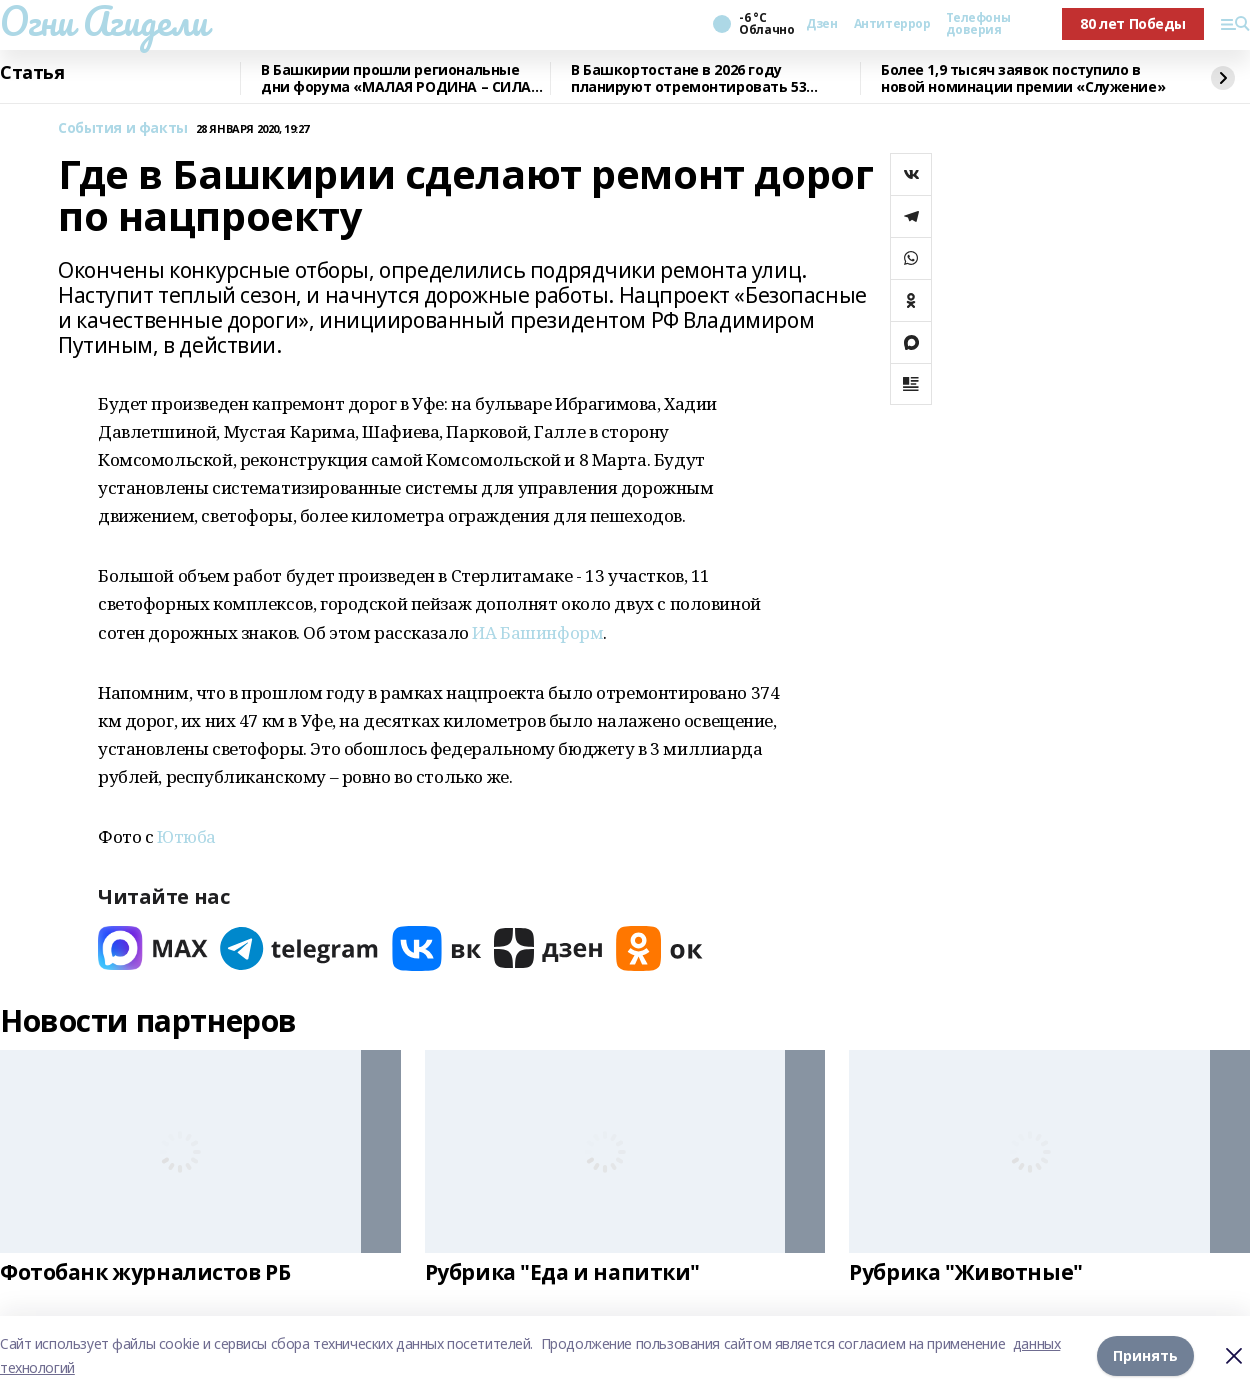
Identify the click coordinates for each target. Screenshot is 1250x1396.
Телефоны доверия (978, 24)
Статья (32, 73)
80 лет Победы (1133, 23)
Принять (1145, 1355)
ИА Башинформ (537, 632)
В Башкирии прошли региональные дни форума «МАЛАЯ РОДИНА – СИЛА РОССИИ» (396, 78)
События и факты (123, 128)
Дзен (821, 24)
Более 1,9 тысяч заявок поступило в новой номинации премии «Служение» (1023, 78)
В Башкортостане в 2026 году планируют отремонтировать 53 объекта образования (688, 78)
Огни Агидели (104, 21)
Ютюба (186, 836)
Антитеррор (892, 24)
